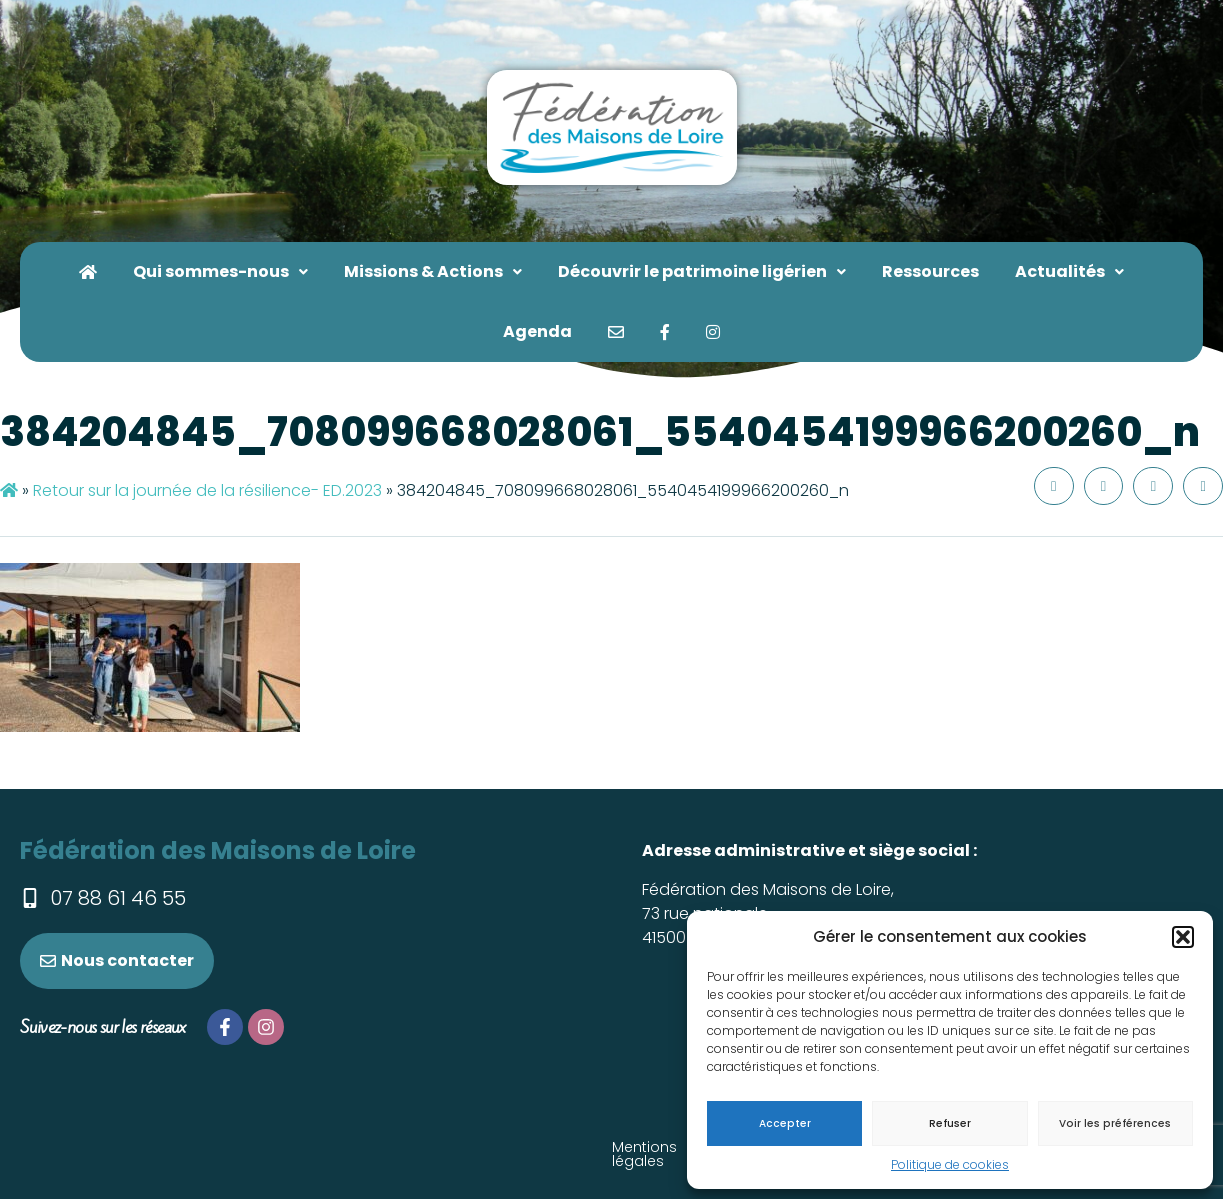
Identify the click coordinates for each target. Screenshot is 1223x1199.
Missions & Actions (433, 271)
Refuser (950, 1123)
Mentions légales (228, 1147)
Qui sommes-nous (220, 271)
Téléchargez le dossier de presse (457, 1147)
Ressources (930, 271)
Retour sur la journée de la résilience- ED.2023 (207, 490)
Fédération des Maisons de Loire (218, 850)
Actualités (1069, 271)
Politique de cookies (950, 1164)
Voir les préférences (1115, 1123)
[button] (1183, 937)
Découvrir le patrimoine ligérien (702, 271)
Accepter (785, 1123)
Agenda (537, 331)
